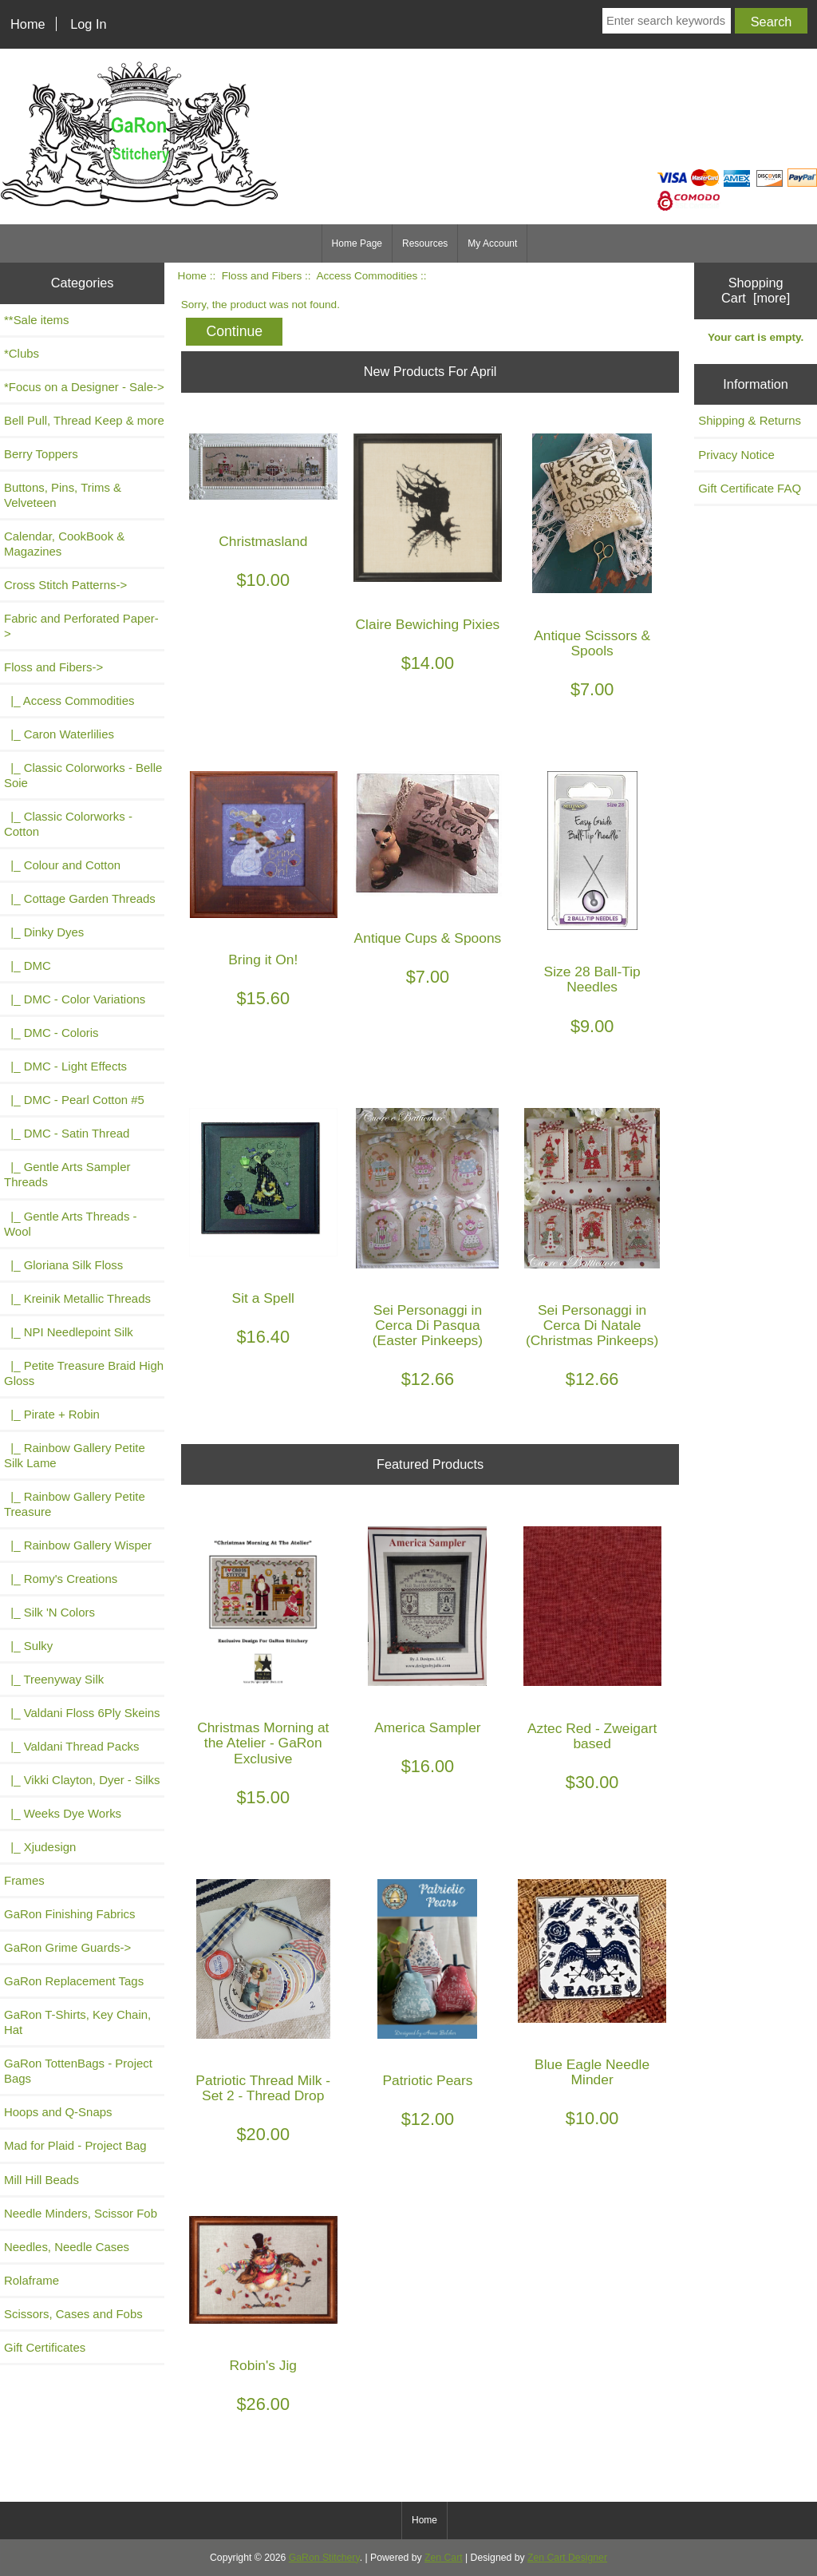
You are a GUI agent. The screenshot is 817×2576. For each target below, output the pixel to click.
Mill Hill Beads (41, 2179)
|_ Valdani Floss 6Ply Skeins (82, 1712)
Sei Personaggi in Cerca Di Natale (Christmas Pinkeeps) (592, 1325)
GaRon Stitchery (324, 2557)
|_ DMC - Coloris (51, 1032)
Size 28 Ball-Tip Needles (592, 979)
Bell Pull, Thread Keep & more (84, 420)
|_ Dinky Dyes (44, 932)
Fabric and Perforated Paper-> (81, 625)
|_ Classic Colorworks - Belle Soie (83, 775)
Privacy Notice (736, 454)
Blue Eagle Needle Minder (592, 2072)
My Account (492, 243)
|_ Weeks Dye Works (62, 1813)
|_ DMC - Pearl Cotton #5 (74, 1099)
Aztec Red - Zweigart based (592, 1736)
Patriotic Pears (427, 2080)
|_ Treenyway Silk (54, 1679)
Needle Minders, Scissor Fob (80, 2213)
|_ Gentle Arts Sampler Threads (67, 1174)
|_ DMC (27, 965)
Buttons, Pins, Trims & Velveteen (62, 495)
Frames (24, 1880)
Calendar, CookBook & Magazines (64, 543)
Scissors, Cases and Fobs (73, 2314)
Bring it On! (263, 959)
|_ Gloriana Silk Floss (63, 1265)
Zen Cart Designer (567, 2557)
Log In (88, 24)
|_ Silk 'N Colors (49, 1612)
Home (27, 24)
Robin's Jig (264, 2365)
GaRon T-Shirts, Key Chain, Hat (77, 2022)
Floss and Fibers (262, 276)
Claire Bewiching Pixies (428, 624)
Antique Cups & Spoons (428, 938)
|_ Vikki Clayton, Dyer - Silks (82, 1780)
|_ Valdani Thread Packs (72, 1746)
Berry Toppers (41, 454)
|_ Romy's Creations (60, 1578)
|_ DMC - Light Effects (65, 1066)
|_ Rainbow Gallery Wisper (78, 1545)
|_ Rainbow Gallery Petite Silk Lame (74, 1455)
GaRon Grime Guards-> (67, 1947)
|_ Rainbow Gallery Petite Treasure (74, 1504)
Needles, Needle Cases (66, 2247)
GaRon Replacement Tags (74, 1981)
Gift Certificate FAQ (749, 488)
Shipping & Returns (749, 420)
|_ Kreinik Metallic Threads (77, 1298)
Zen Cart (443, 2557)
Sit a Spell (263, 1298)
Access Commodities (366, 276)
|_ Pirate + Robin (52, 1414)
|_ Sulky (28, 1645)
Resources (425, 243)
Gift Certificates (44, 2347)
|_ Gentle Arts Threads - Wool (70, 1223)
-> (53, 667)
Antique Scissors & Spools (592, 643)
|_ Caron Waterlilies (59, 734)
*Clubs (21, 353)
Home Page (357, 243)
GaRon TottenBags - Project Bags (78, 2070)
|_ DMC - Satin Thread (66, 1133)
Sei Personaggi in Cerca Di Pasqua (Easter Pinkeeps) (428, 1325)
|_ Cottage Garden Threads (80, 898)
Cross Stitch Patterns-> (65, 585)
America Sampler (427, 1727)
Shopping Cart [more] (755, 290)
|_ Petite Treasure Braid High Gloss (84, 1373)
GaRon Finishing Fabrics (70, 1914)
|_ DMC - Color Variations (74, 999)
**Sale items (36, 319)
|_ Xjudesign (40, 1847)
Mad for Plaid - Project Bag (75, 2145)
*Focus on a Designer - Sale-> (84, 387)
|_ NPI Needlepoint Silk (68, 1332)
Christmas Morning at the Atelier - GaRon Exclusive (263, 1743)
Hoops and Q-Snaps (58, 2112)
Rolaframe (31, 2280)
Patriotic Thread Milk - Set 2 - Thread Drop (262, 2088)
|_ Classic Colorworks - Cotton (68, 823)
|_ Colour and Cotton (62, 865)
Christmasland (263, 541)
